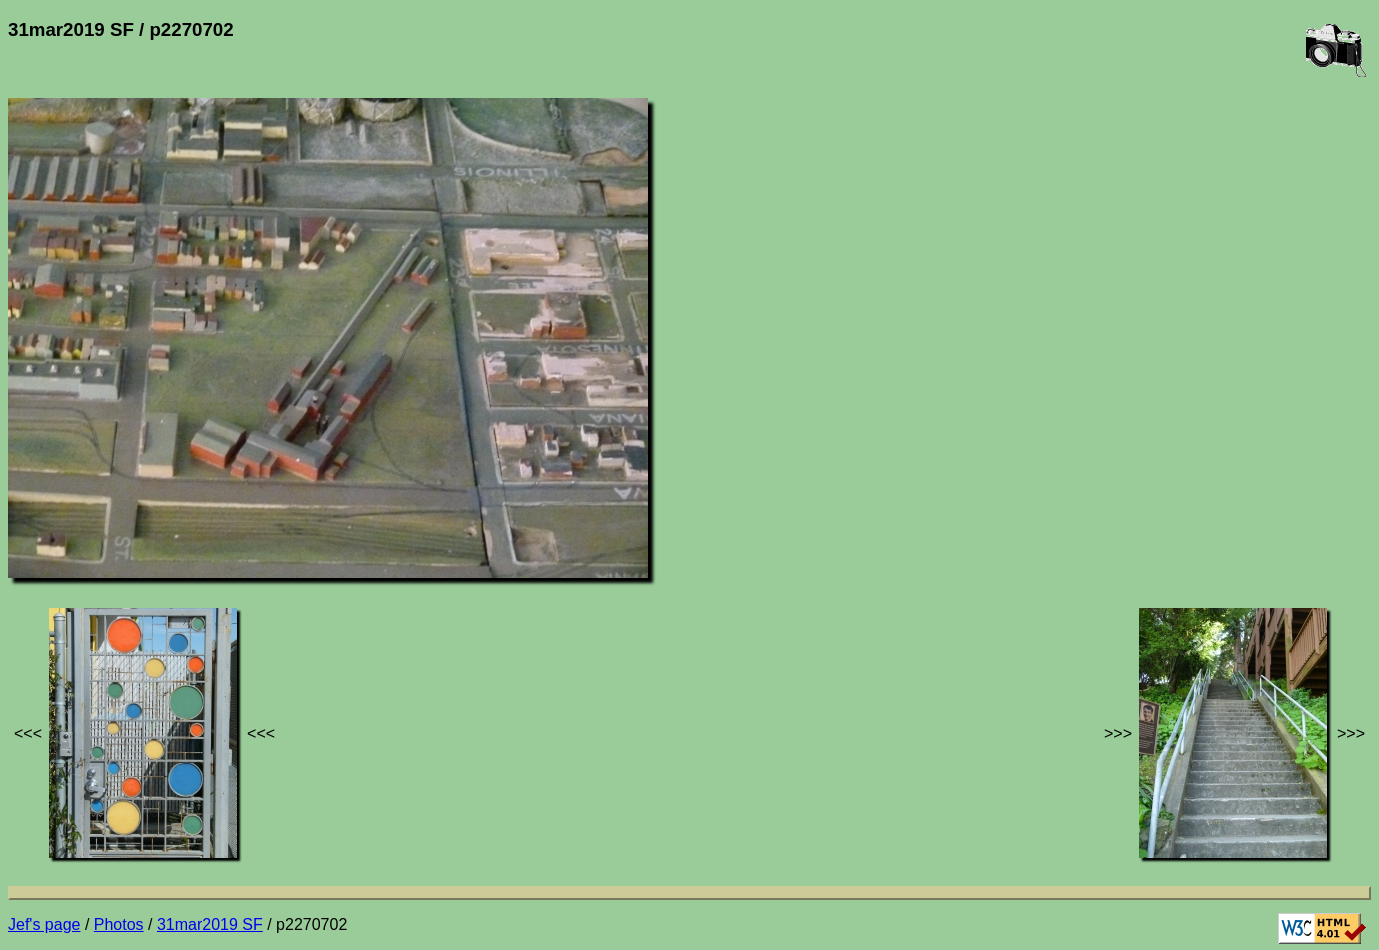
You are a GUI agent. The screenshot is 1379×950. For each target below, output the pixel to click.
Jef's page (44, 924)
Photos (119, 924)
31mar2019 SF (210, 924)
